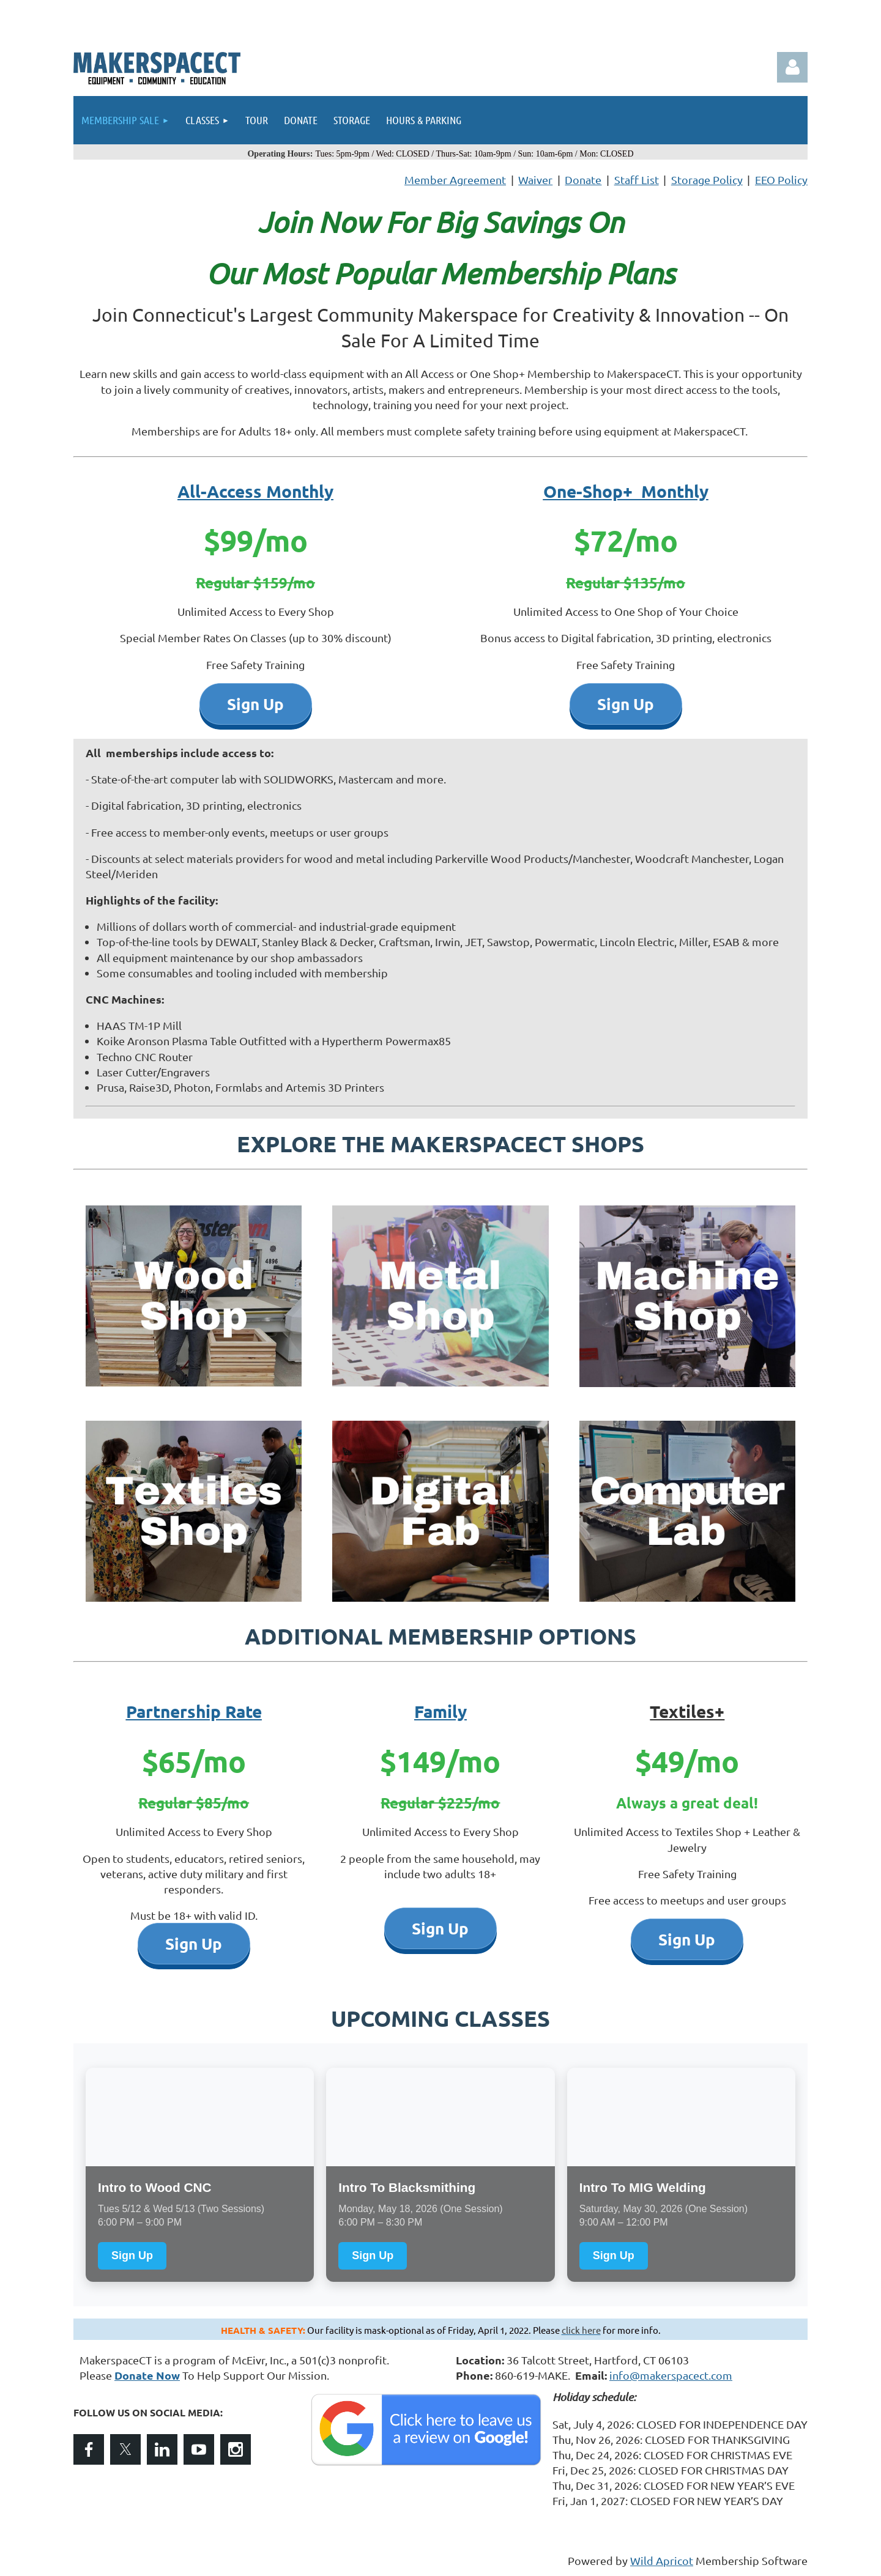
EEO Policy (781, 179)
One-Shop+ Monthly (625, 491)
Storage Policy (707, 179)
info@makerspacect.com (670, 2375)
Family (440, 1711)
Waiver (535, 179)
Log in (792, 67)
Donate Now (147, 2375)
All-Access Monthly (255, 491)
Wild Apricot (661, 2560)
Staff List (636, 179)
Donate (583, 179)
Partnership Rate (194, 1711)
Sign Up (132, 2255)
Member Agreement (455, 179)
